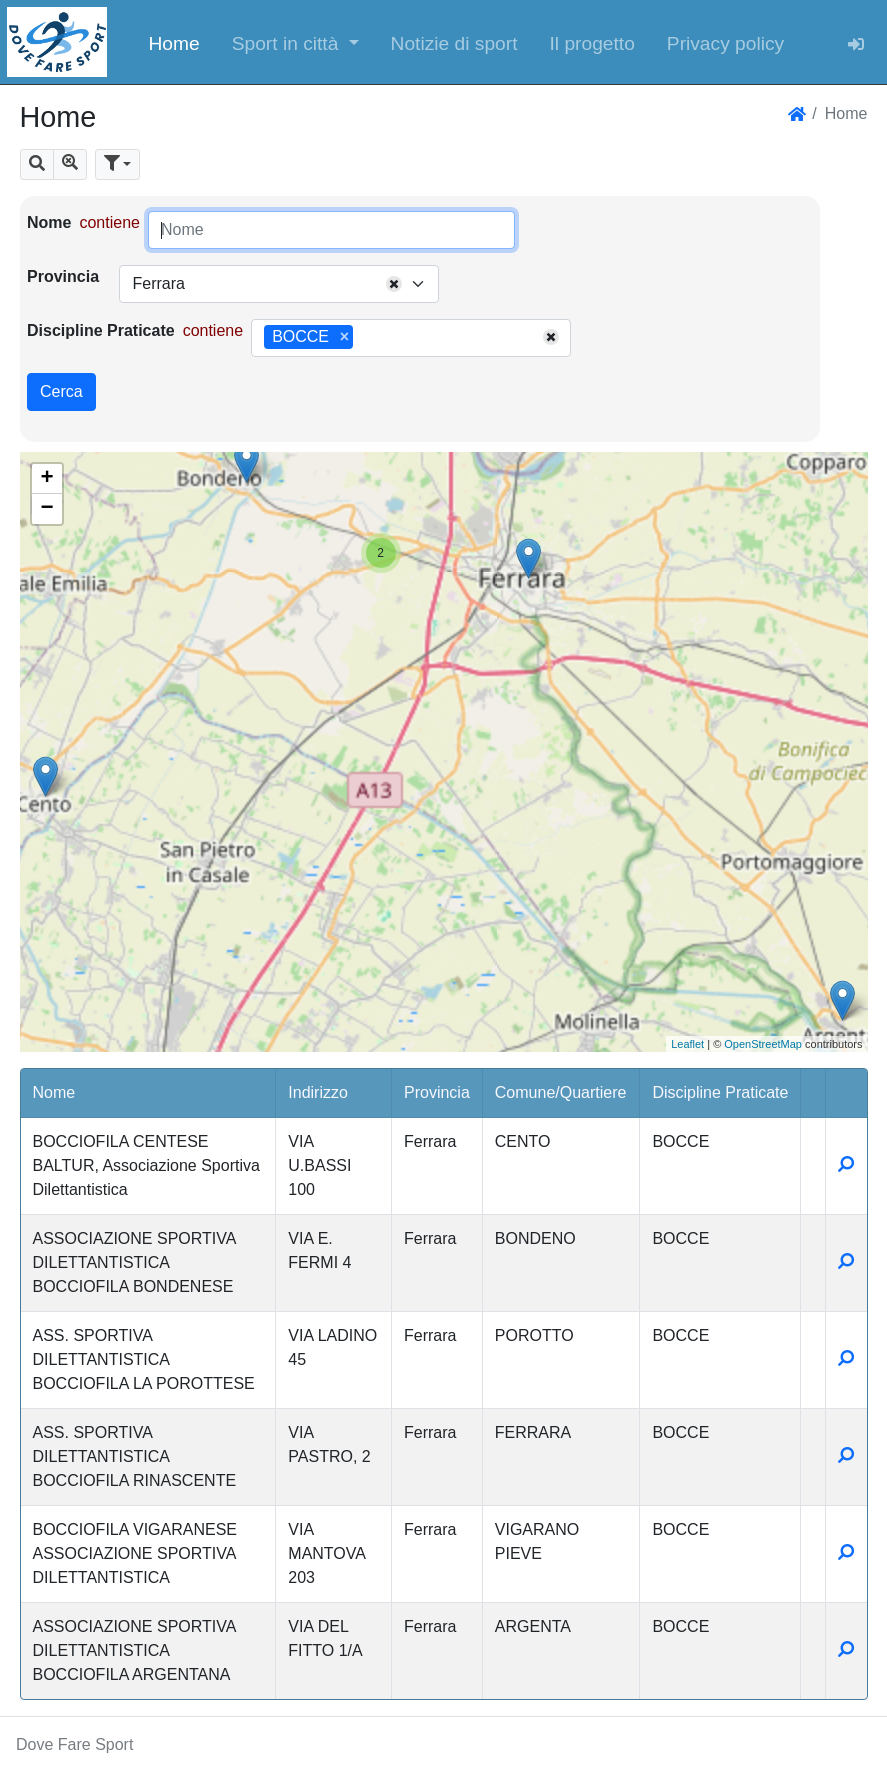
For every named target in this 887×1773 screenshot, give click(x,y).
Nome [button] (54, 1092)
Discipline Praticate (101, 330)
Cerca (61, 391)
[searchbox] (365, 338)
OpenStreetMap (763, 1044)
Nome (49, 222)
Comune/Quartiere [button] (561, 1092)
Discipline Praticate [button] (720, 1092)
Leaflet (687, 1044)
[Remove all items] (394, 284)
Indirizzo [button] (318, 1092)
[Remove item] (344, 337)
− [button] (46, 509)
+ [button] (46, 479)
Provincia (63, 276)
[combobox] (279, 284)
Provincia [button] (437, 1092)
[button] (295, 42)
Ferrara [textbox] (158, 283)
